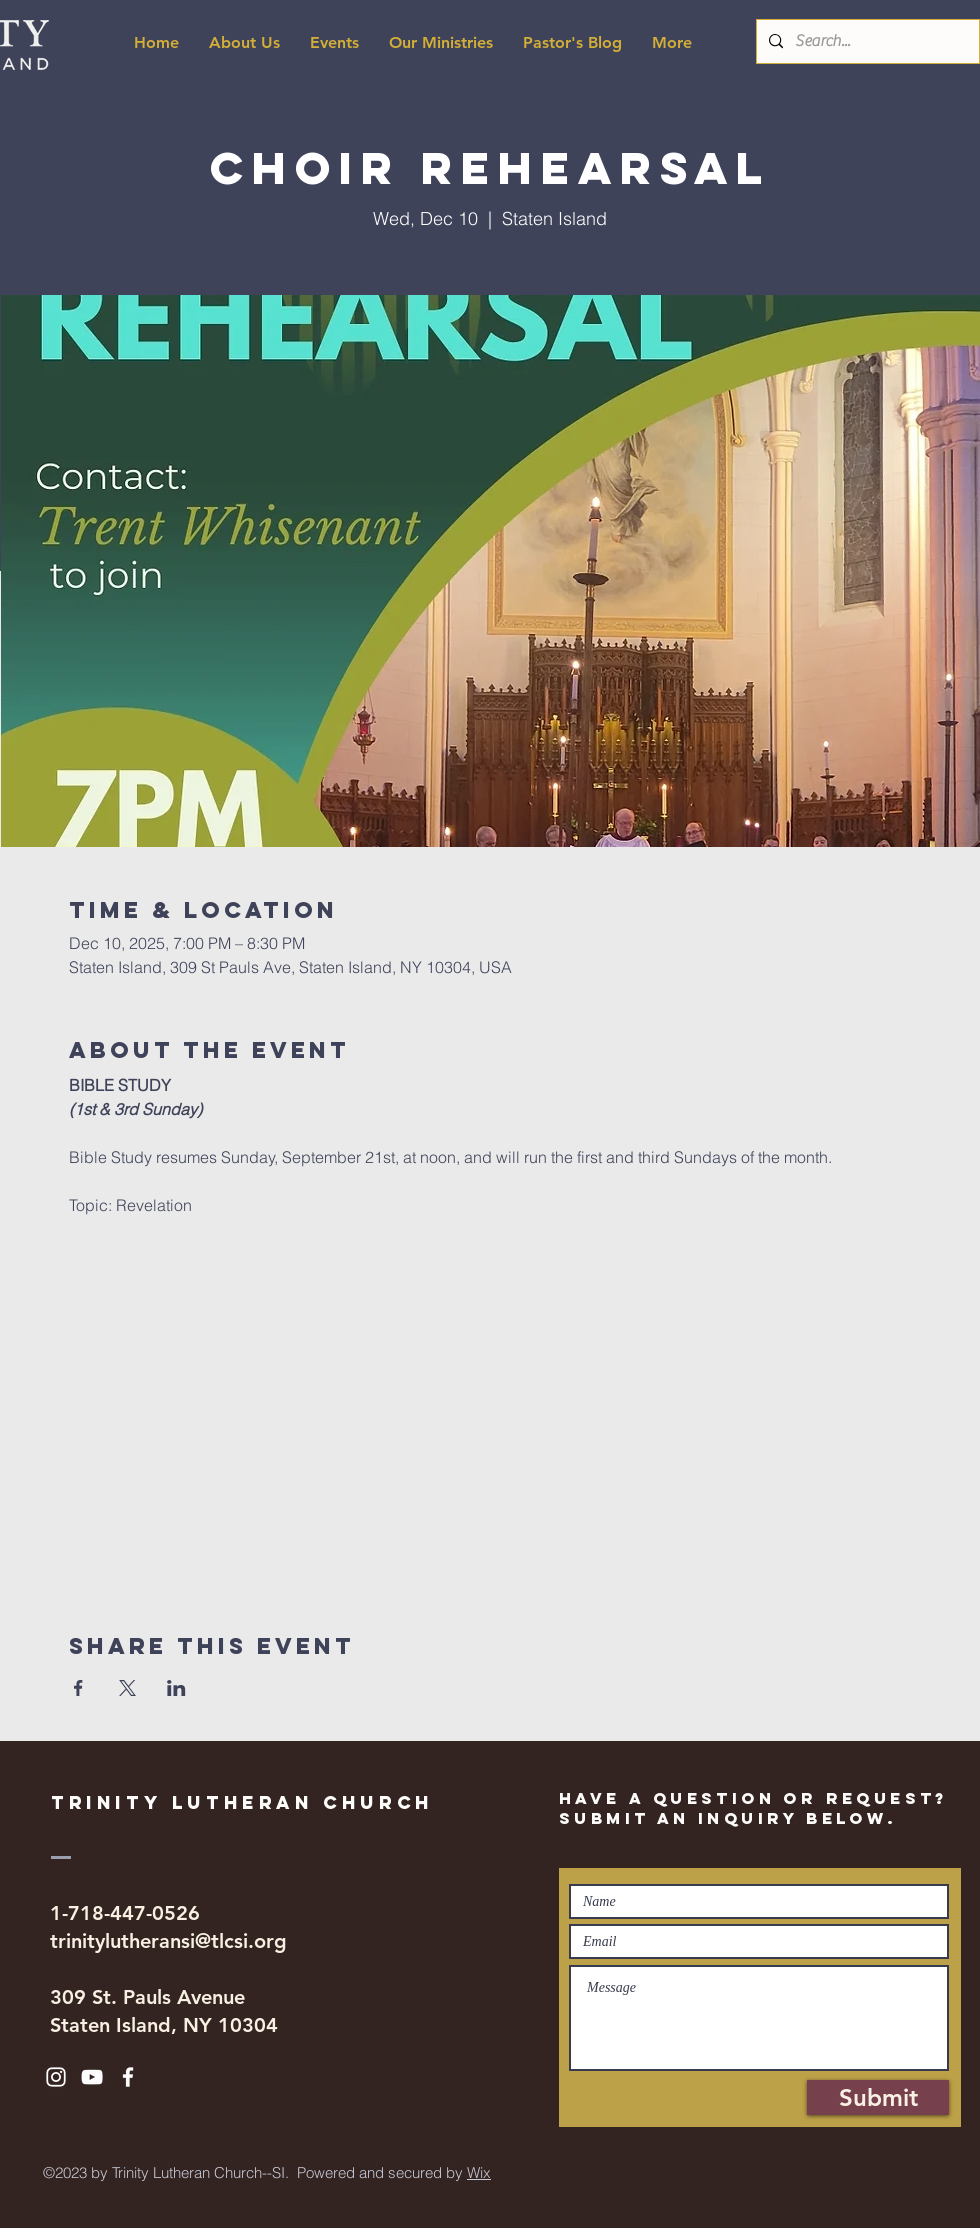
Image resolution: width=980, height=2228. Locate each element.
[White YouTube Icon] (92, 2077)
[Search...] (866, 41)
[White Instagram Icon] (56, 2077)
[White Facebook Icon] (128, 2077)
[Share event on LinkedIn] (176, 1688)
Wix (479, 2172)
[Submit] (878, 2097)
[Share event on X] (127, 1688)
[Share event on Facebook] (78, 1688)
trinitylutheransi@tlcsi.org (168, 1941)
